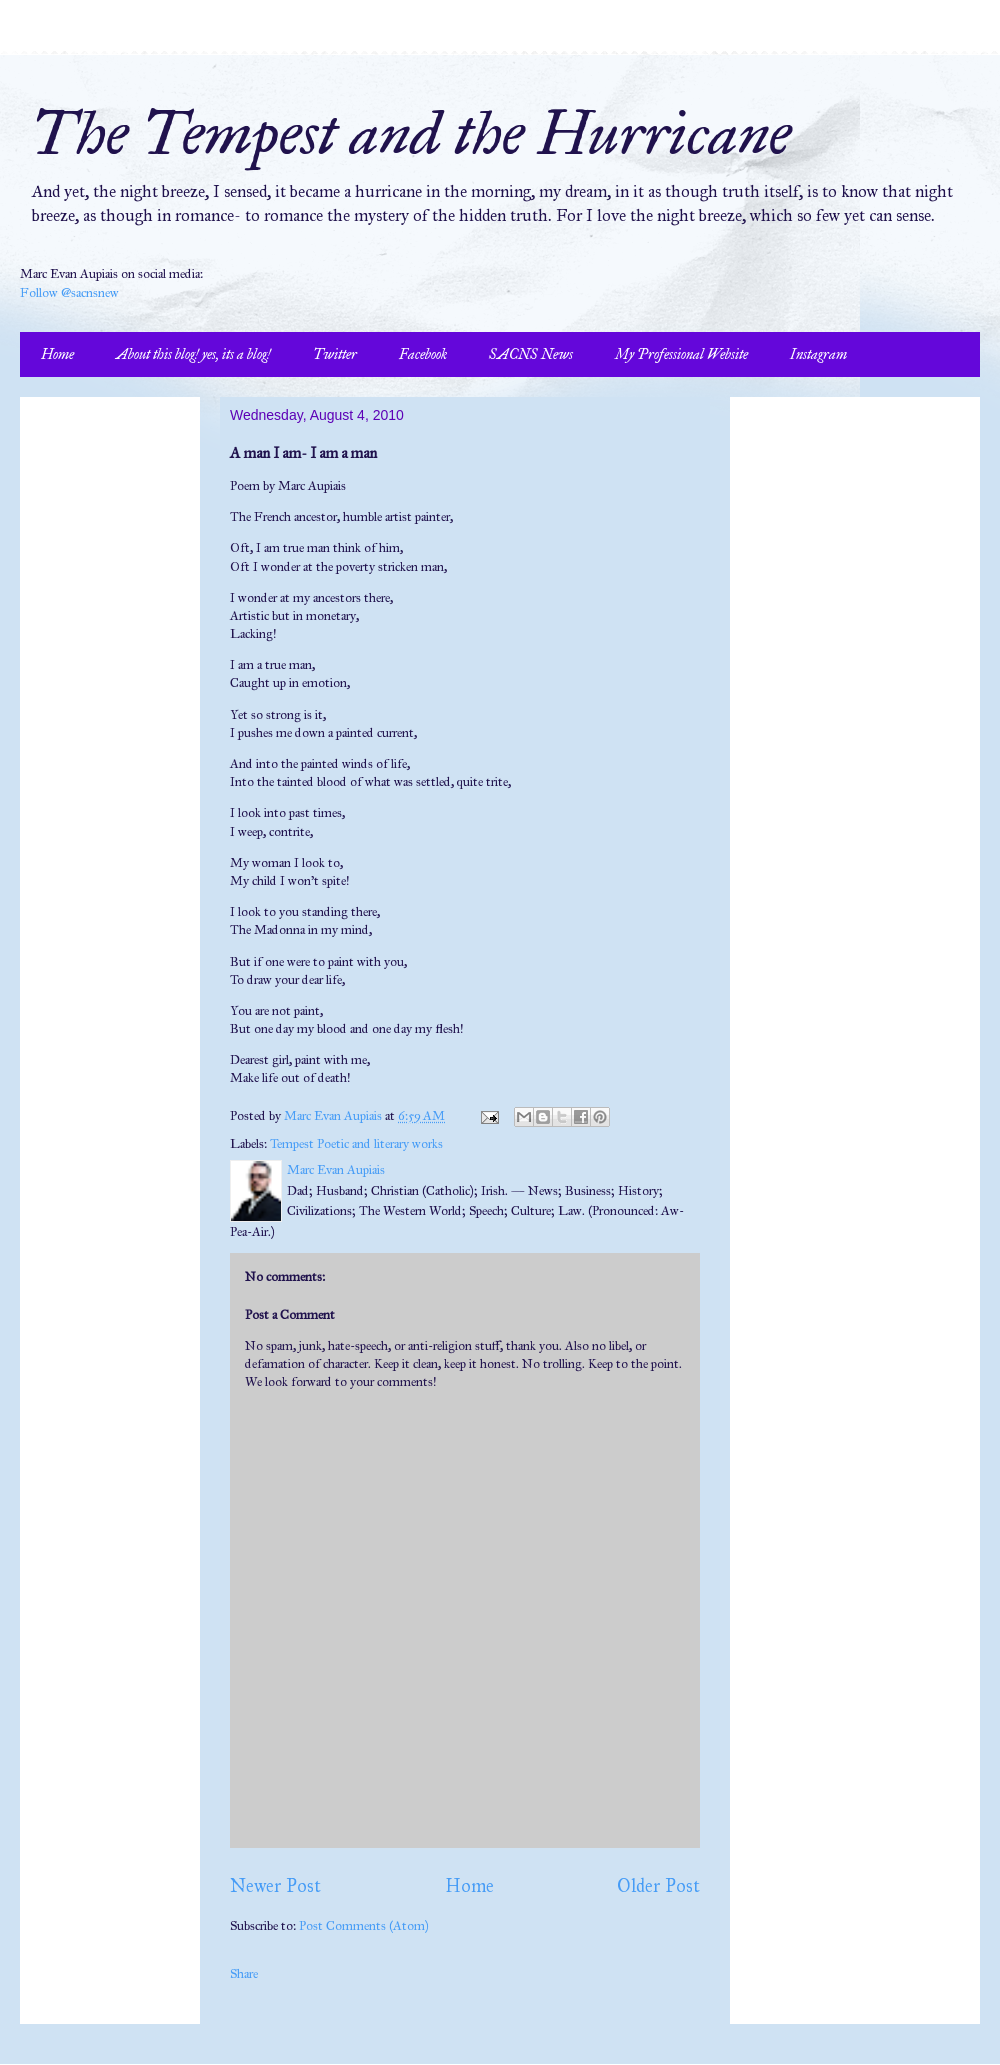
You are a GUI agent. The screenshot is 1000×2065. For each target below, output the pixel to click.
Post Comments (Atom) (364, 1926)
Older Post (658, 1886)
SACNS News (531, 354)
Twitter (335, 354)
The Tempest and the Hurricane (410, 133)
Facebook (423, 354)
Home (57, 354)
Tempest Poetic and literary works (356, 1144)
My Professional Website (681, 354)
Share (244, 1974)
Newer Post (275, 1886)
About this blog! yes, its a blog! (193, 354)
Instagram (818, 354)
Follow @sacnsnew (69, 293)
